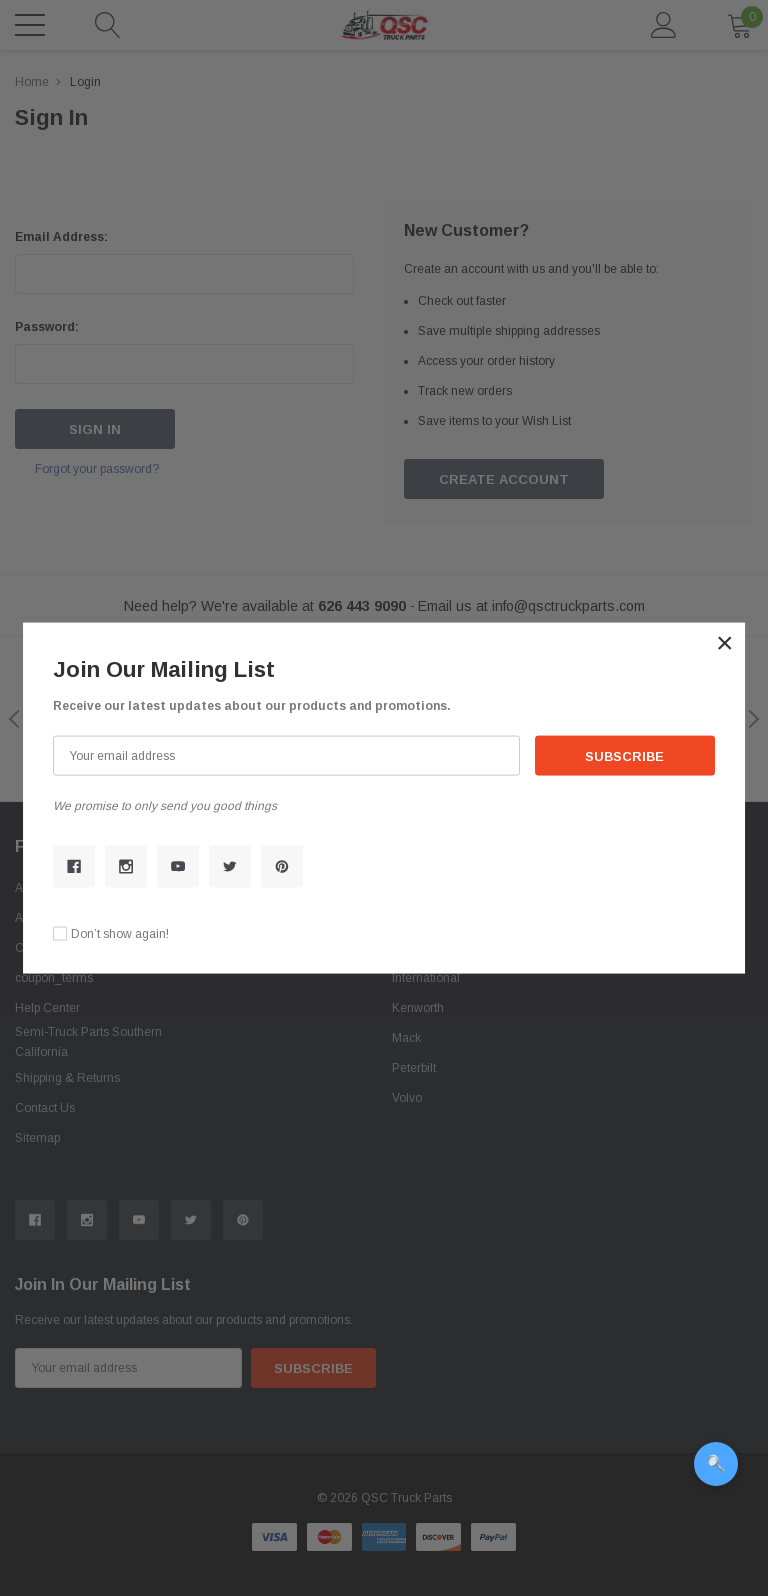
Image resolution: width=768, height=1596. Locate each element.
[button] (725, 643)
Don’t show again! (120, 933)
